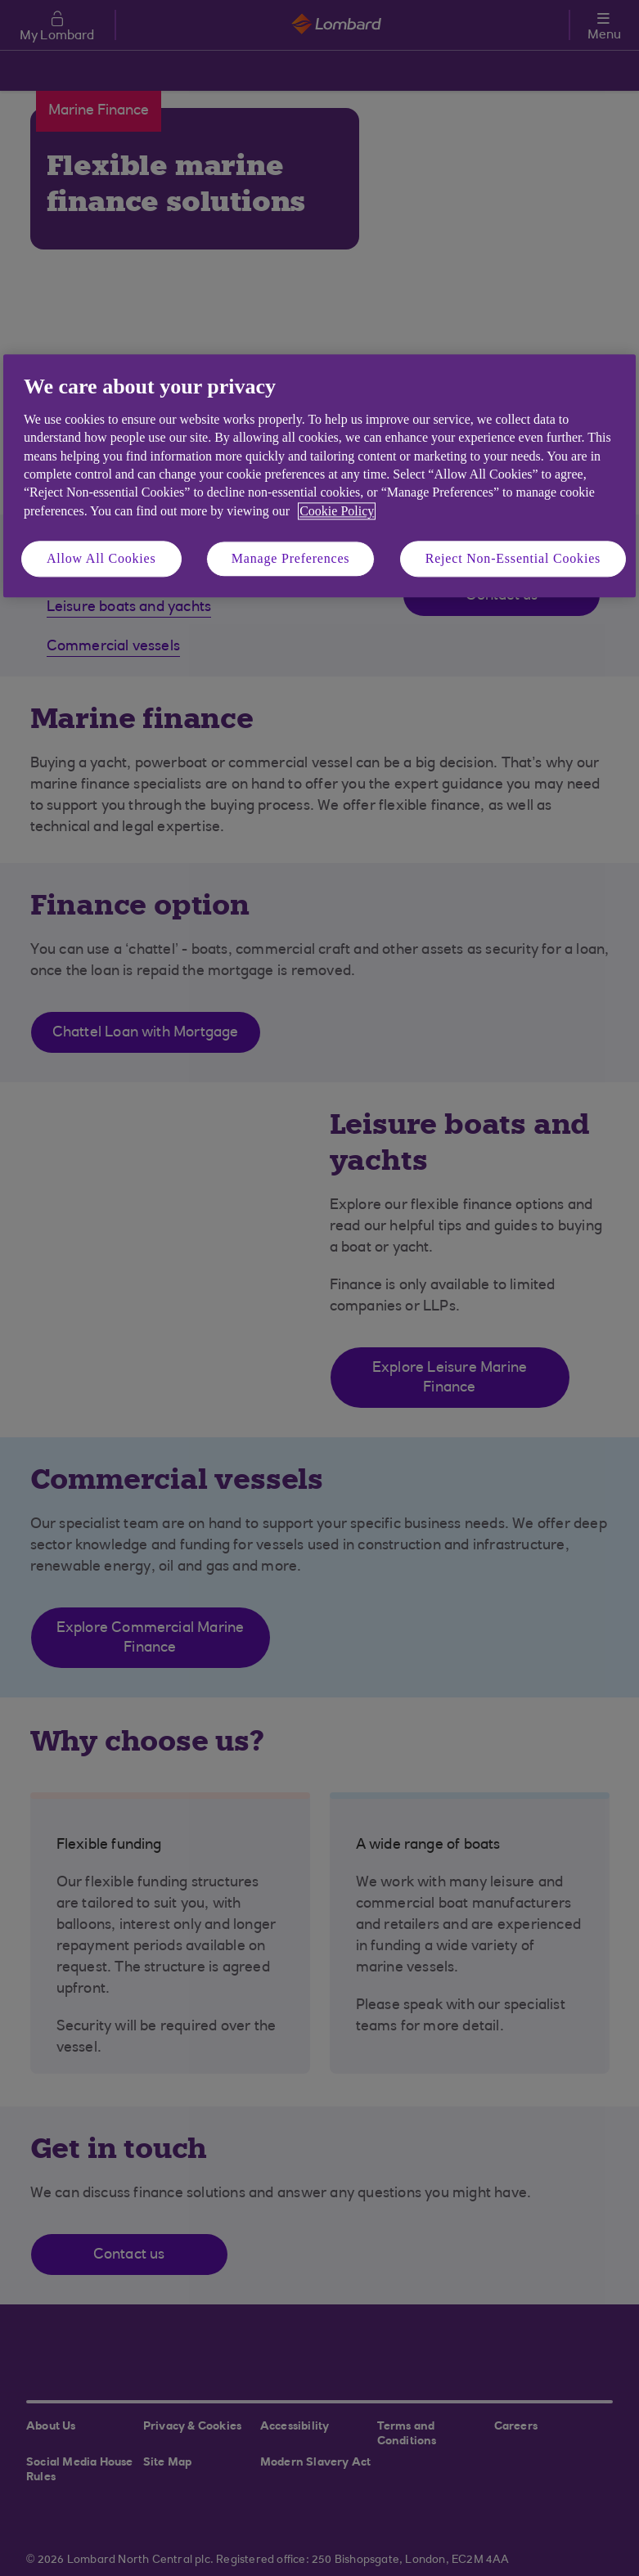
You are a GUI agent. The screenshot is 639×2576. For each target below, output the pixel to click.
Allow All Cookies (101, 558)
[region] (319, 476)
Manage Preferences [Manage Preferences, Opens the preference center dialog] (291, 558)
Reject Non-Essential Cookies (513, 558)
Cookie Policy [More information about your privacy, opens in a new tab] (336, 511)
